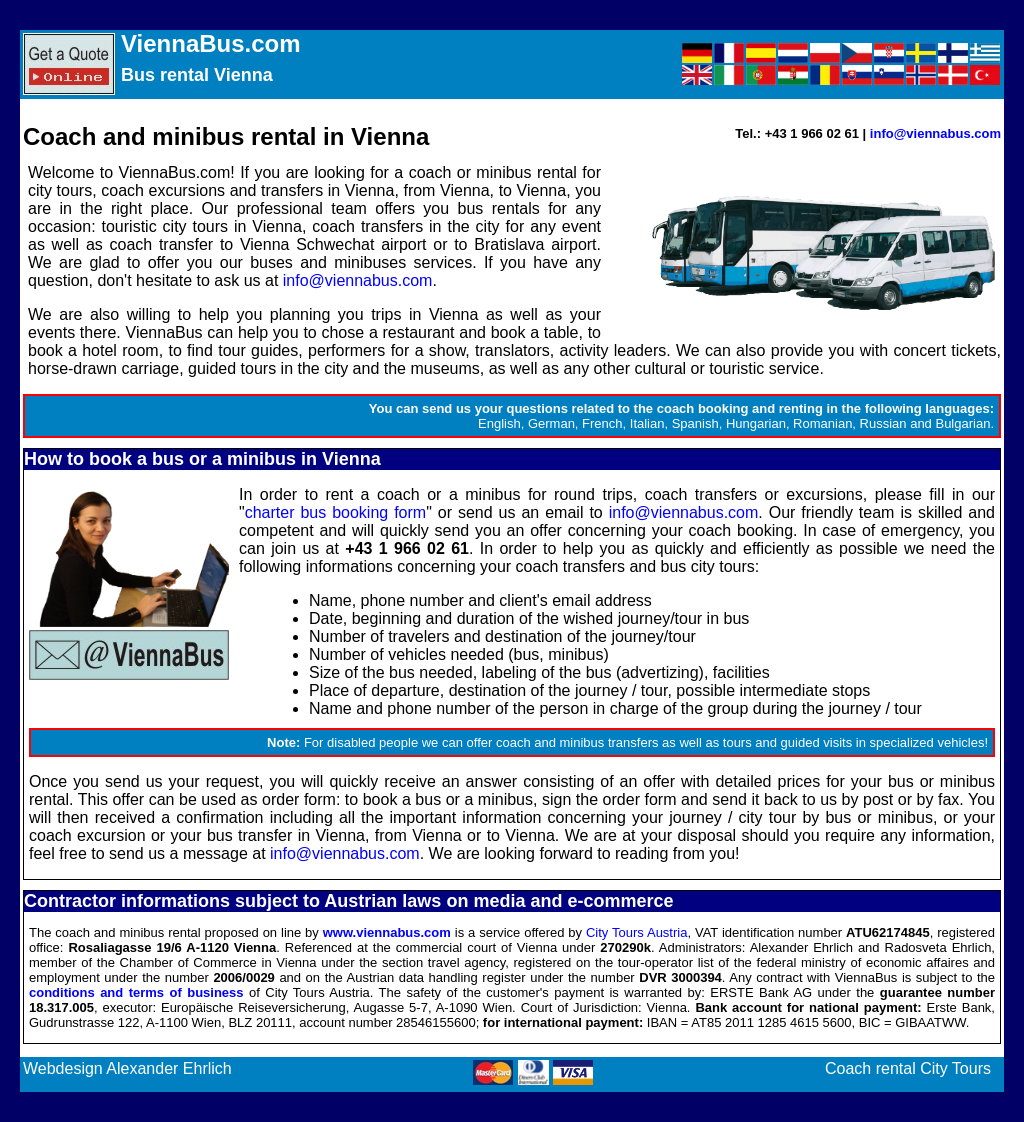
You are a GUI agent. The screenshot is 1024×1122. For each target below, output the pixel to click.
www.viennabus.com (387, 932)
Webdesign (63, 1068)
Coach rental (870, 1068)
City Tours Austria (636, 932)
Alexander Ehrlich (168, 1068)
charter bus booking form (335, 512)
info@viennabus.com (935, 133)
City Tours (955, 1068)
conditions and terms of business (136, 992)
